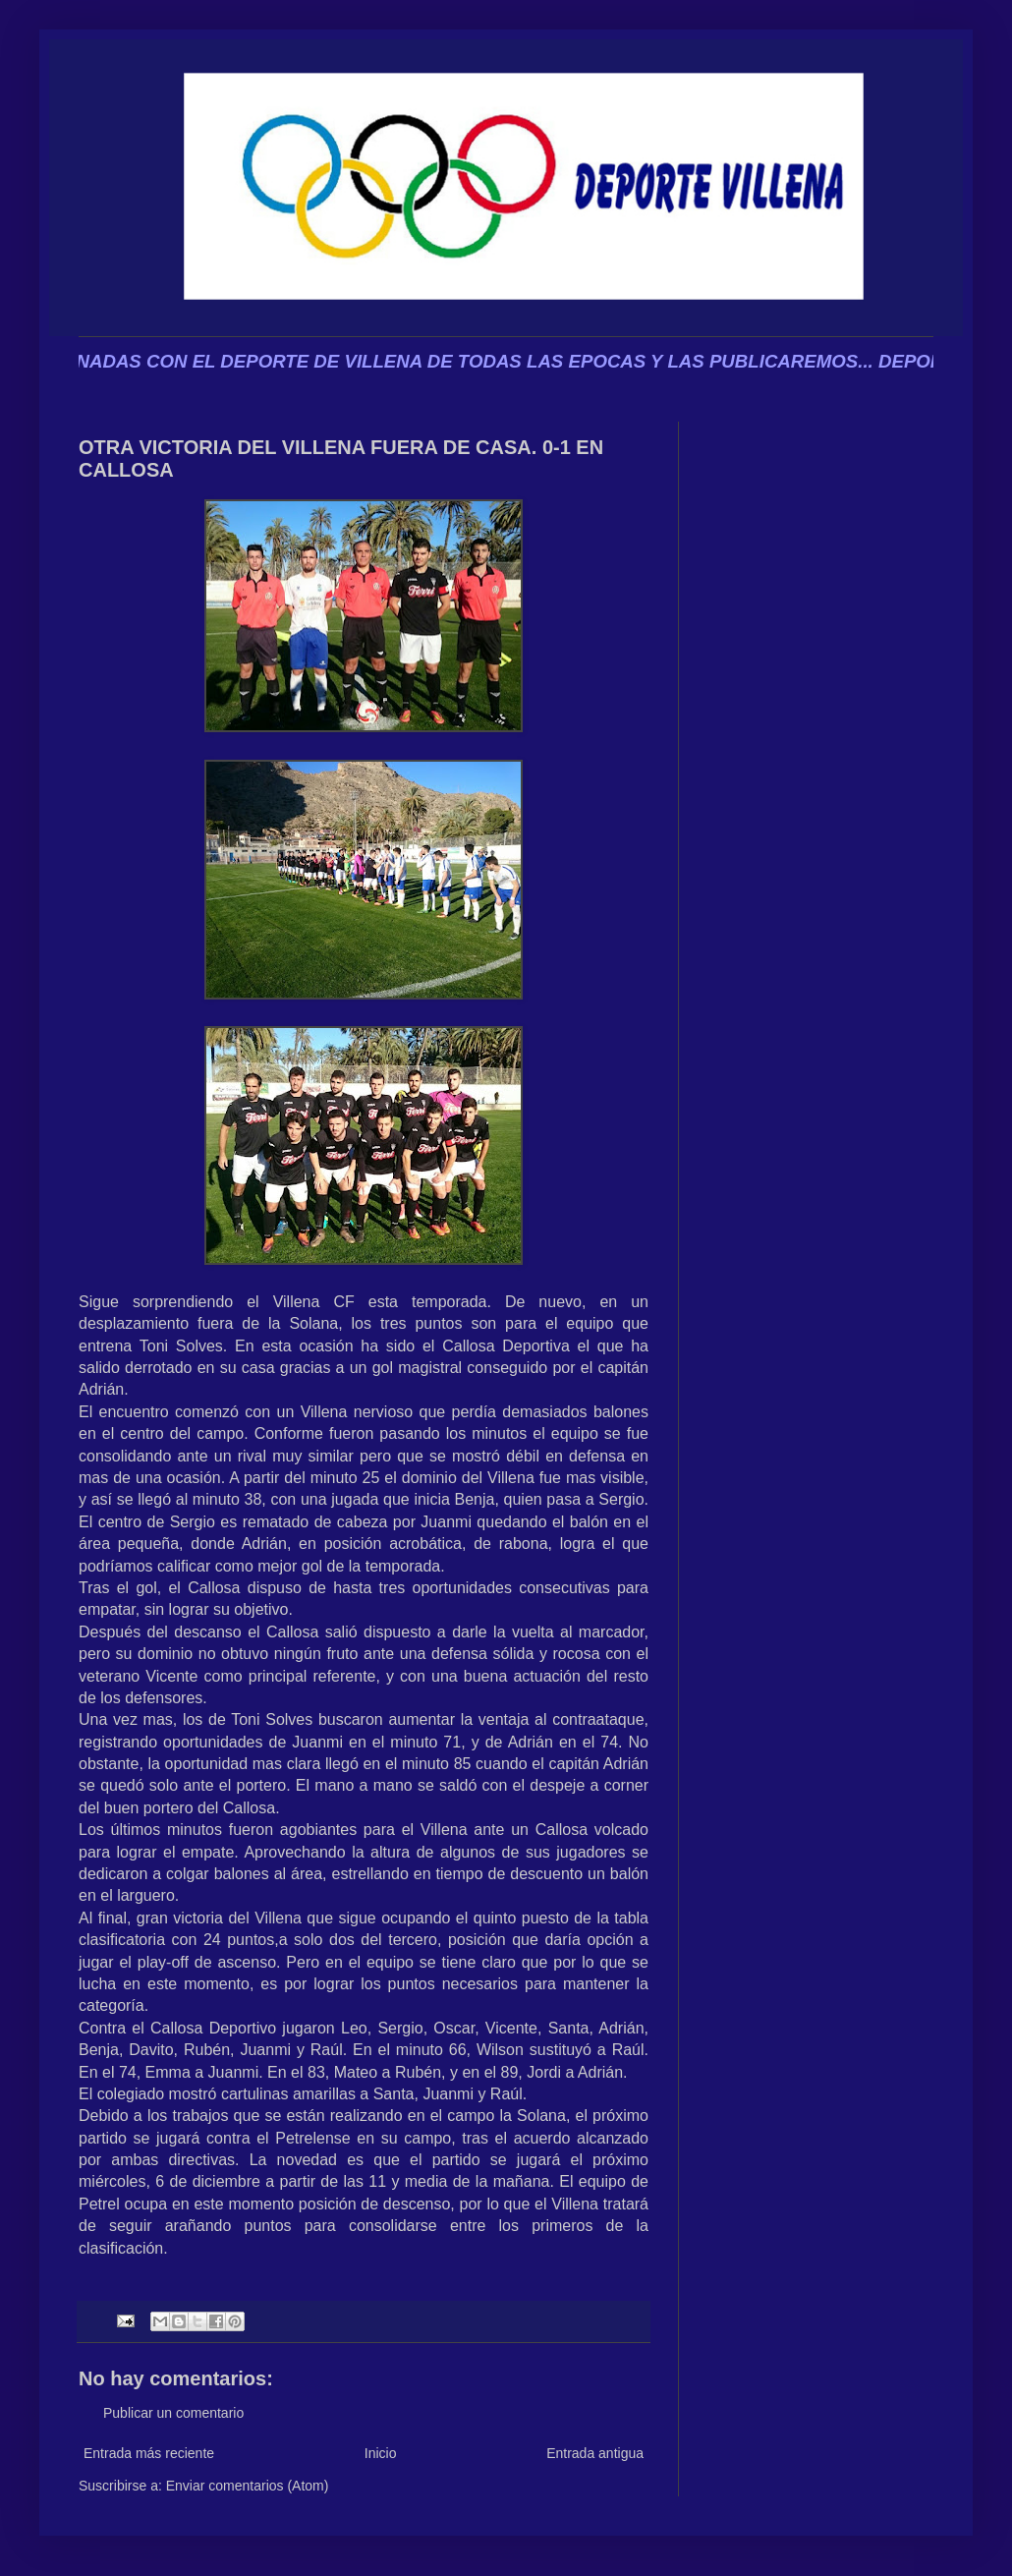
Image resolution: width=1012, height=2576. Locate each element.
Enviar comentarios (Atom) (247, 2485)
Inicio (381, 2453)
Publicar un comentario (173, 2413)
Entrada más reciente (149, 2453)
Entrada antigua (595, 2453)
